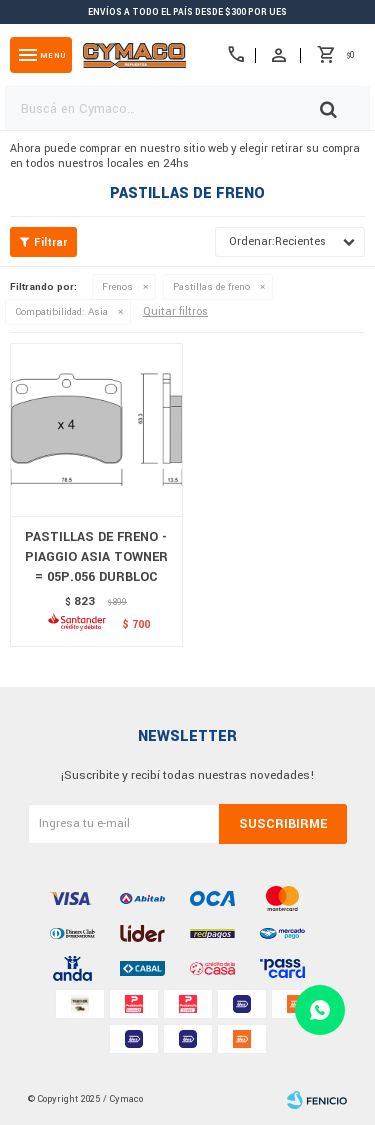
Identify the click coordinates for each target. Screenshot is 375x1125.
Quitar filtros (175, 311)
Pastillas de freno (211, 287)
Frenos (117, 287)
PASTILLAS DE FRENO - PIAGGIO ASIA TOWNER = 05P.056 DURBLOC (96, 557)
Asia (61, 312)
